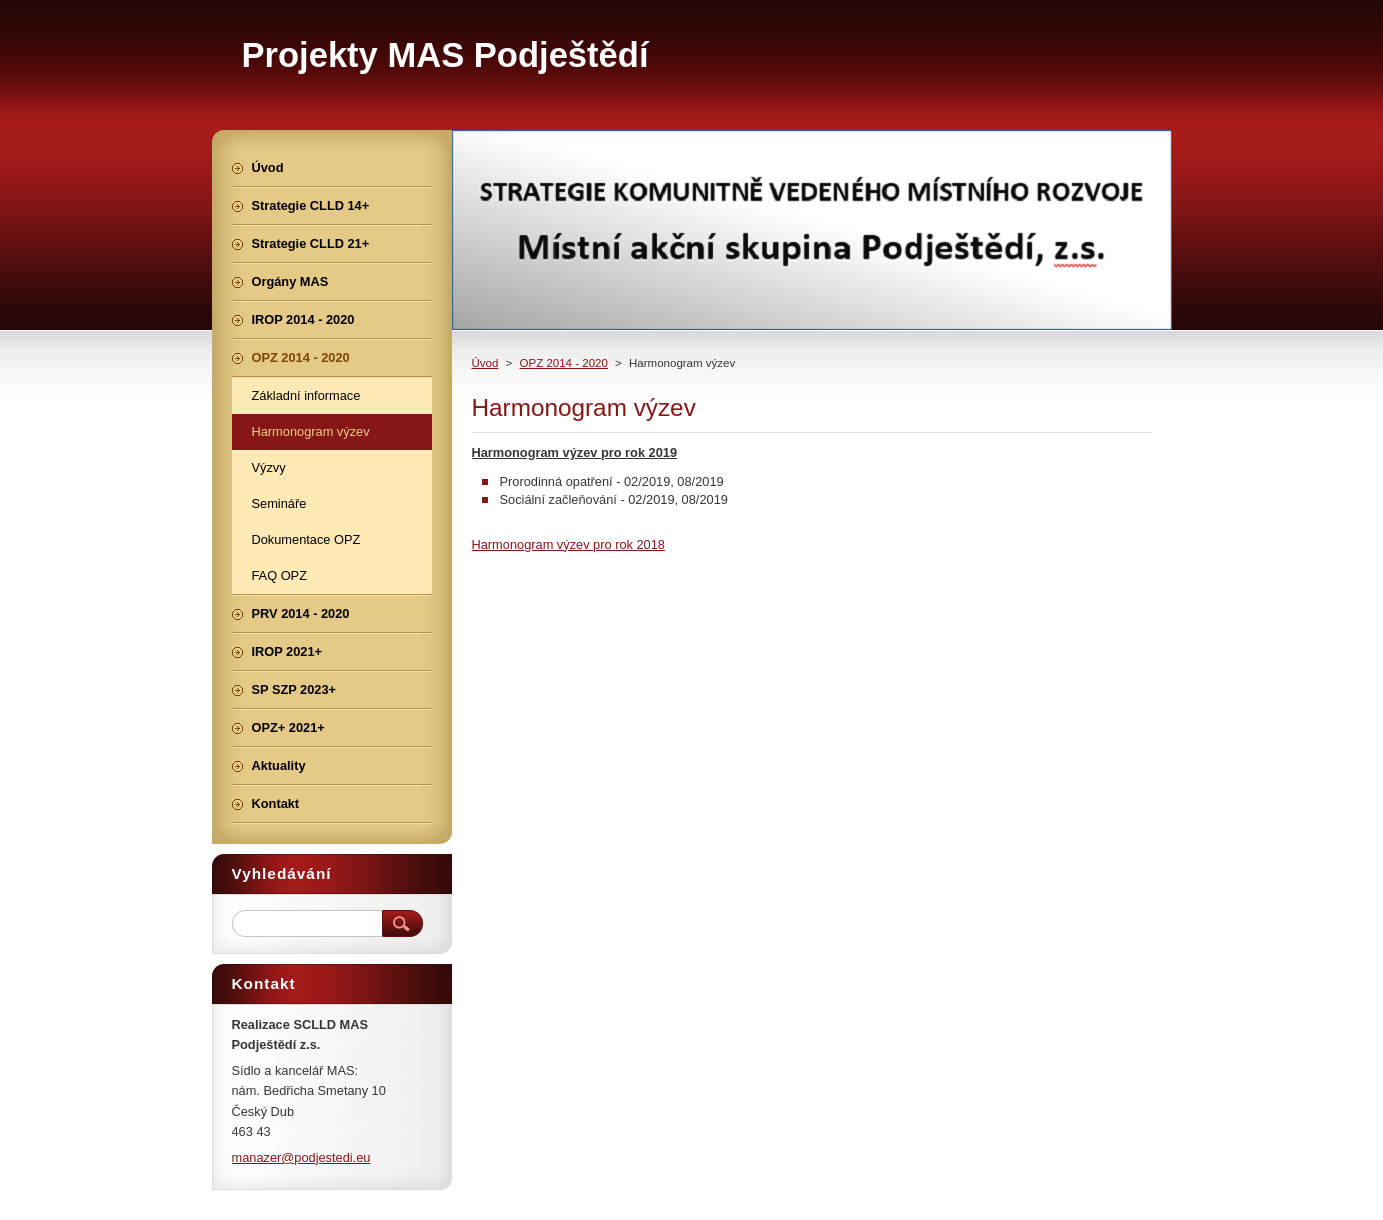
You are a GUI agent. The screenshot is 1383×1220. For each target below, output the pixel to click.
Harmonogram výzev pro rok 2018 (568, 544)
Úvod (485, 363)
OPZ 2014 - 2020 (564, 363)
